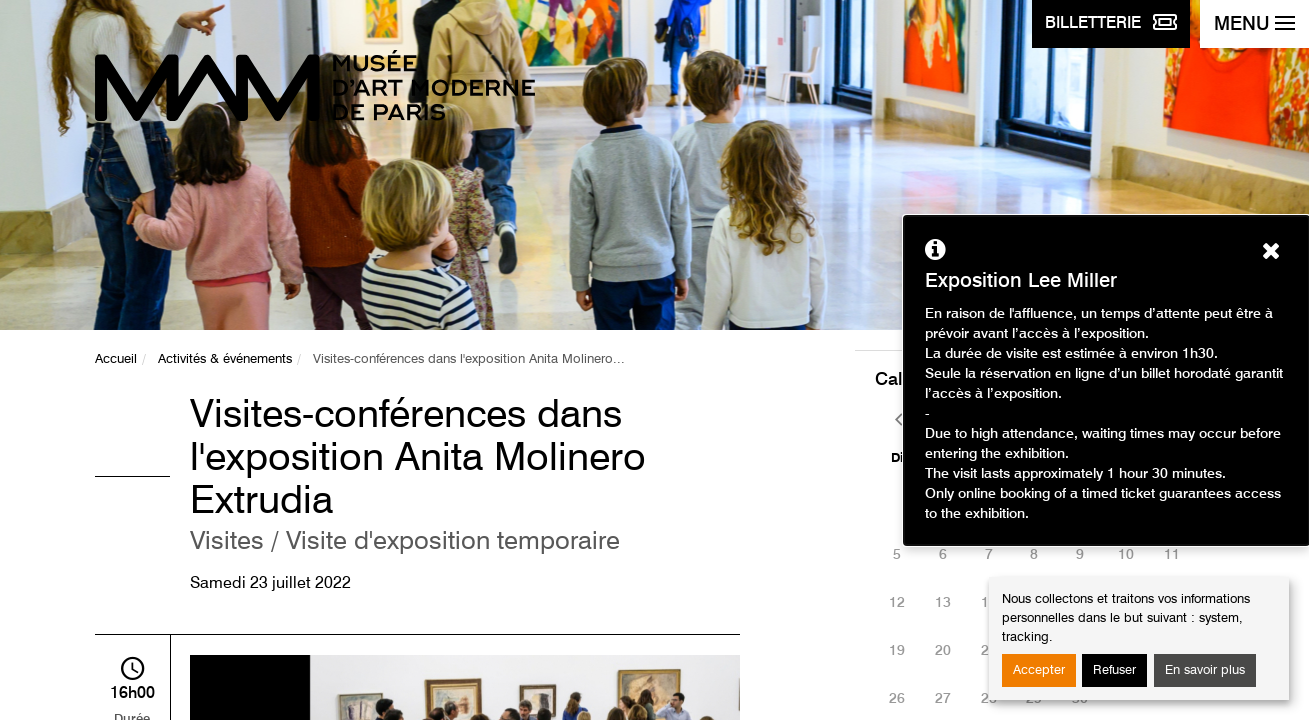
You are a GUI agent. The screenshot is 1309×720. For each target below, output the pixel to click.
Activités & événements (225, 359)
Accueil (116, 359)
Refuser (1114, 670)
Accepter (1039, 670)
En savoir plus (1205, 670)
